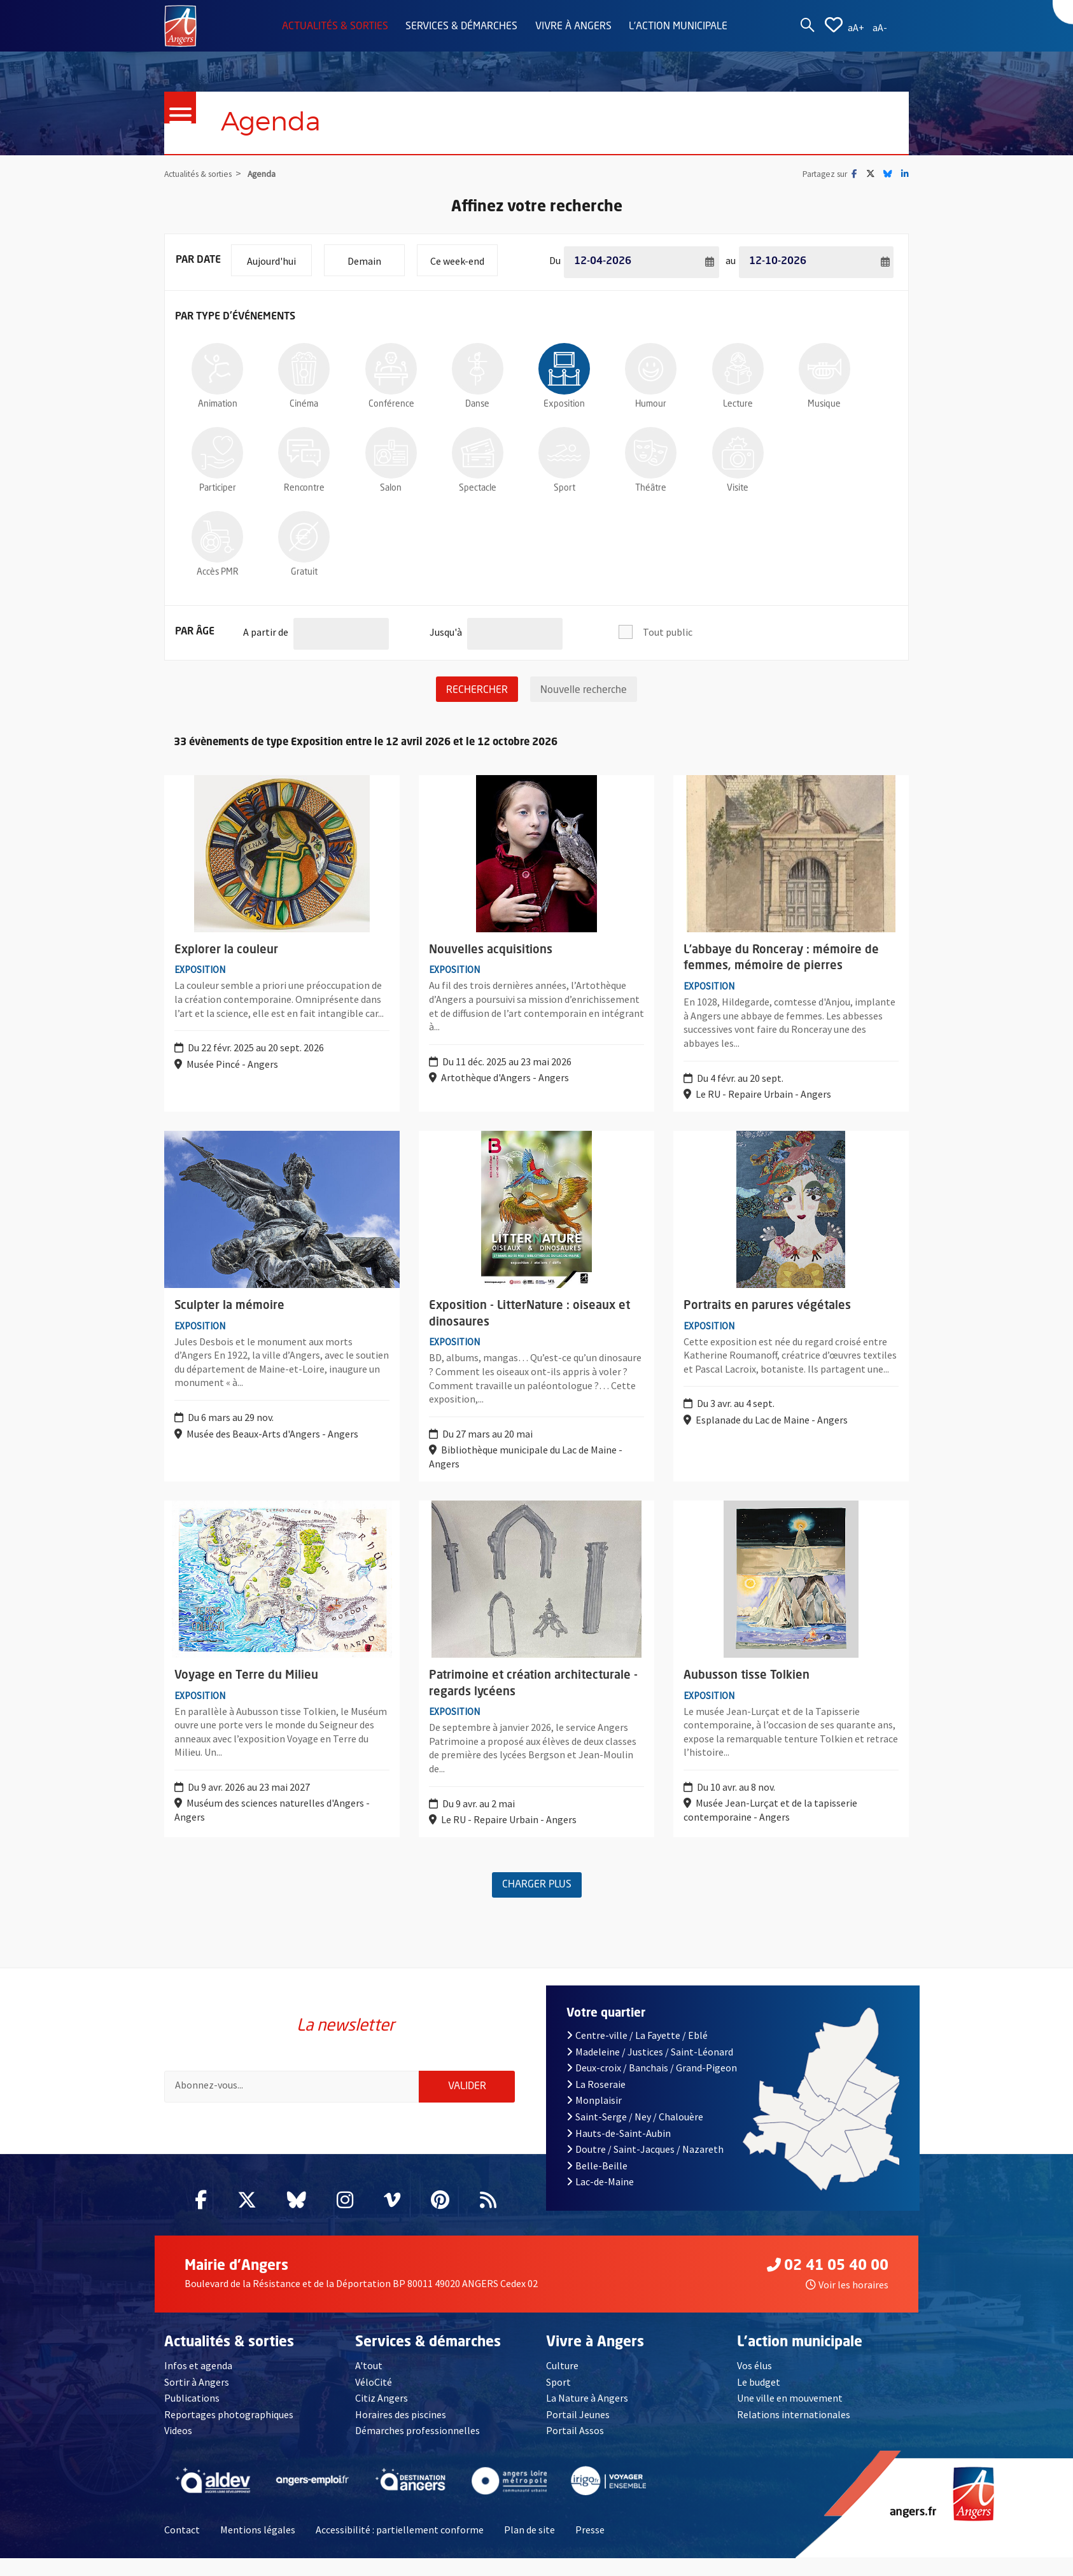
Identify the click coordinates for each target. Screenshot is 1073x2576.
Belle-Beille (597, 2182)
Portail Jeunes (578, 2431)
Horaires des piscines (400, 2431)
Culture (562, 2382)
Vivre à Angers (573, 27)
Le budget (758, 2399)
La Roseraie (596, 2101)
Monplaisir (594, 2117)
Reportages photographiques (228, 2431)
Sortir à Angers (196, 2399)
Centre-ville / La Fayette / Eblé (637, 2052)
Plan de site (529, 2546)
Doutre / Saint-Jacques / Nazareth (645, 2166)
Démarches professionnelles (417, 2448)
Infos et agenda (198, 2382)
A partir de (265, 628)
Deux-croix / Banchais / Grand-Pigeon (651, 2085)
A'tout (368, 2382)
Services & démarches (461, 27)
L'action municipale (678, 27)
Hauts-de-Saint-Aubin (618, 2150)
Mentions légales (257, 2546)
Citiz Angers (381, 2415)
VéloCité (373, 2399)
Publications (192, 2415)
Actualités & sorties (335, 27)
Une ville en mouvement (790, 2415)
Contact (182, 2546)
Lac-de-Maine (600, 2199)
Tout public (667, 632)
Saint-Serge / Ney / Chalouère (634, 2133)
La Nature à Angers (587, 2415)
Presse (590, 2546)
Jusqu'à (446, 628)
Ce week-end (464, 256)
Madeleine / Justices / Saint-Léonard (649, 2068)
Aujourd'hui (279, 256)
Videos (178, 2448)
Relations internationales (793, 2431)
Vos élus (754, 2382)
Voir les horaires (847, 2302)
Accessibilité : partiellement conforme (400, 2546)
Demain (376, 256)
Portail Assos (575, 2448)
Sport (558, 2399)
